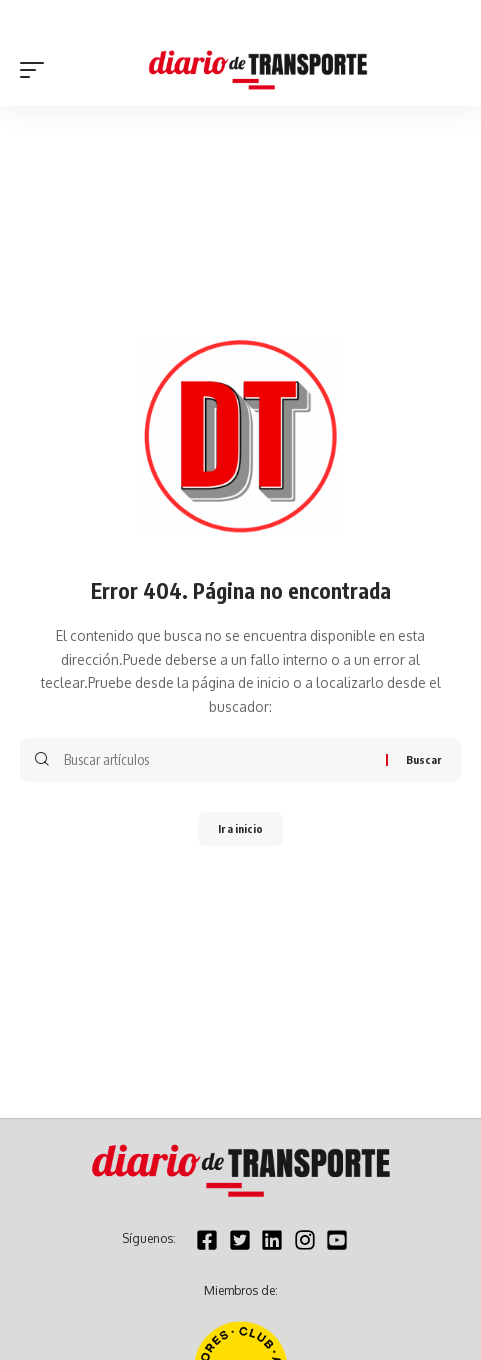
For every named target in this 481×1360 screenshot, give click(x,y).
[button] (37, 70)
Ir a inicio (240, 828)
